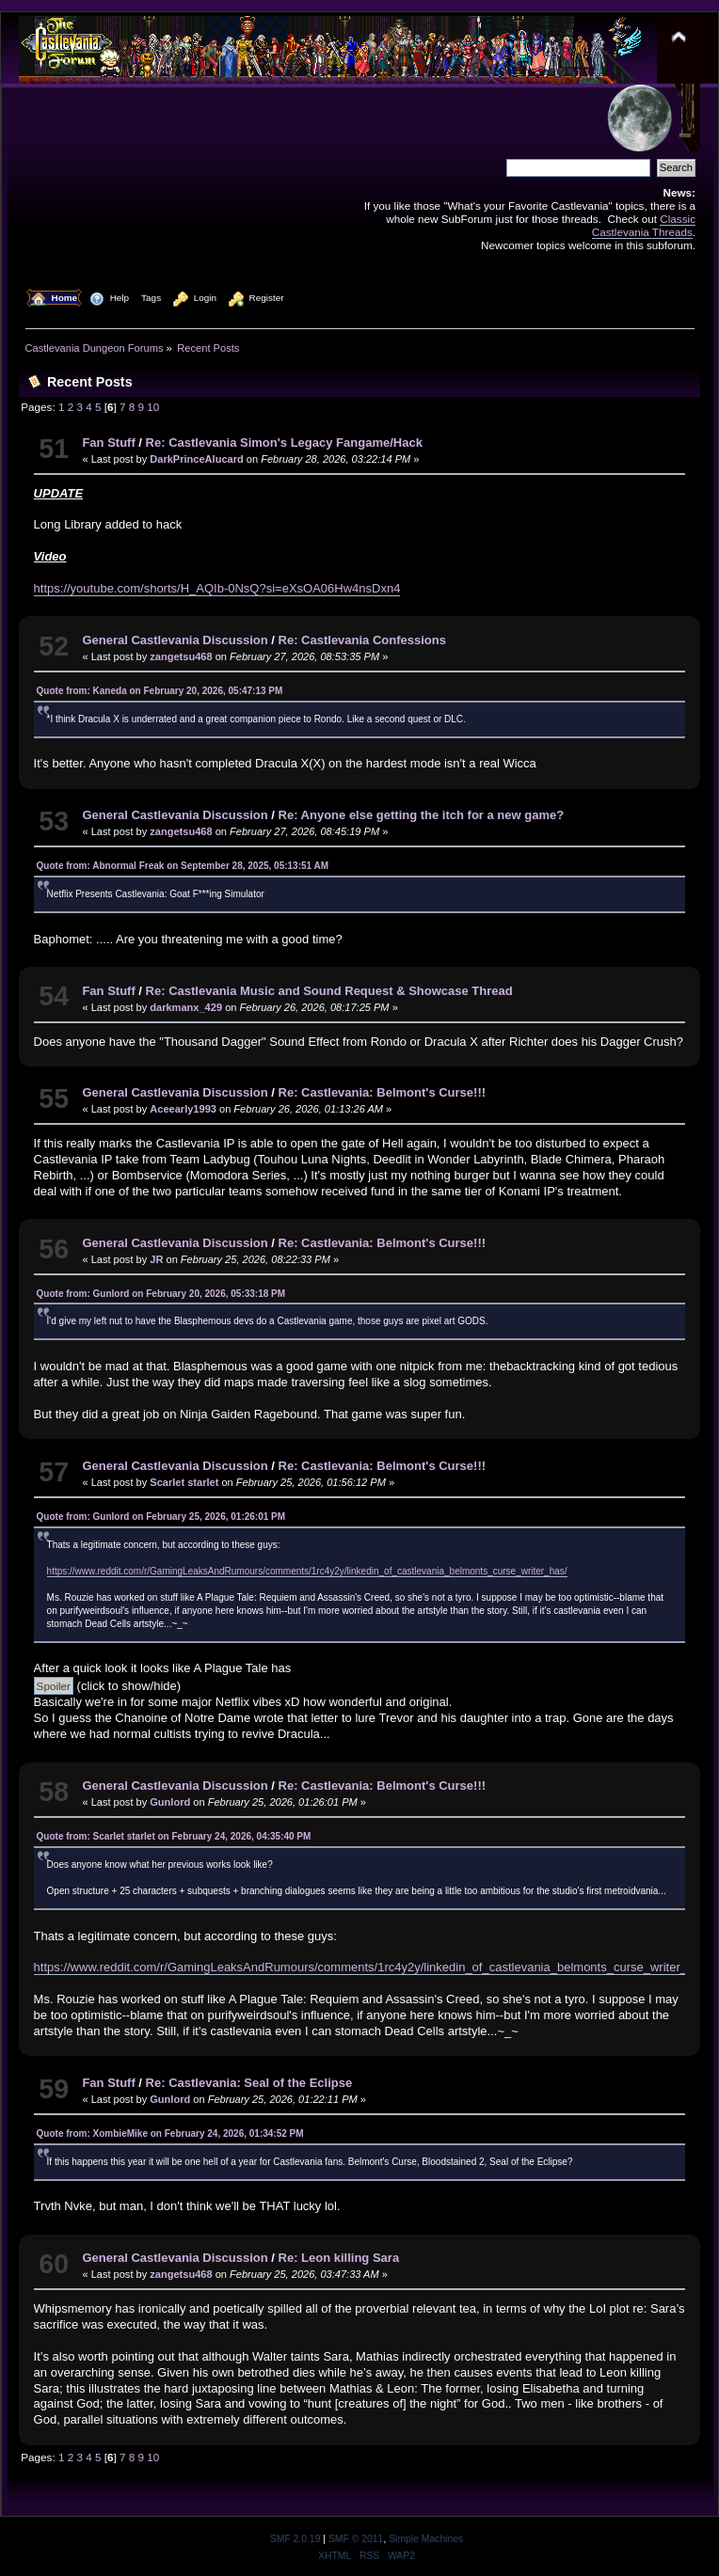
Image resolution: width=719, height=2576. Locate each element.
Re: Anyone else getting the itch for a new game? (422, 815)
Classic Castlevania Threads (643, 225)
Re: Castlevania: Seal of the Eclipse (249, 2083)
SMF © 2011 (355, 2539)
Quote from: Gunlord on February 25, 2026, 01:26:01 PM (161, 1516)
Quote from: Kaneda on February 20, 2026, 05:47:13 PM (160, 691)
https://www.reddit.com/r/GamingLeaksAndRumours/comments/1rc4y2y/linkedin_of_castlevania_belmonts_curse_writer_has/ (307, 1571)
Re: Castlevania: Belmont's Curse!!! (383, 1092)
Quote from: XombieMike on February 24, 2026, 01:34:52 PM (170, 2133)
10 (153, 407)
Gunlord (170, 1802)
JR (156, 1259)
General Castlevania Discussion (174, 640)
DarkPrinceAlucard (196, 459)
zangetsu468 (181, 656)
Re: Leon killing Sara (339, 2258)
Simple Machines (426, 2539)
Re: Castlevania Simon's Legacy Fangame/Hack (284, 442)
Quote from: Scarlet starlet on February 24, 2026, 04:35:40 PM (174, 1836)
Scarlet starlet (184, 1482)
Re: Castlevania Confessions (362, 640)
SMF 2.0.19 (295, 2539)
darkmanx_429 (186, 1007)
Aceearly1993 (183, 1108)
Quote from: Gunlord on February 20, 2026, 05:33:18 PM (161, 1293)
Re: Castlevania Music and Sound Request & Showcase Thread (329, 991)
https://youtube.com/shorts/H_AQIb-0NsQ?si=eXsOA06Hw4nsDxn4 (217, 588)
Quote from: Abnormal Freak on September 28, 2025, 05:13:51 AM (182, 866)
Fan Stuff (108, 442)
